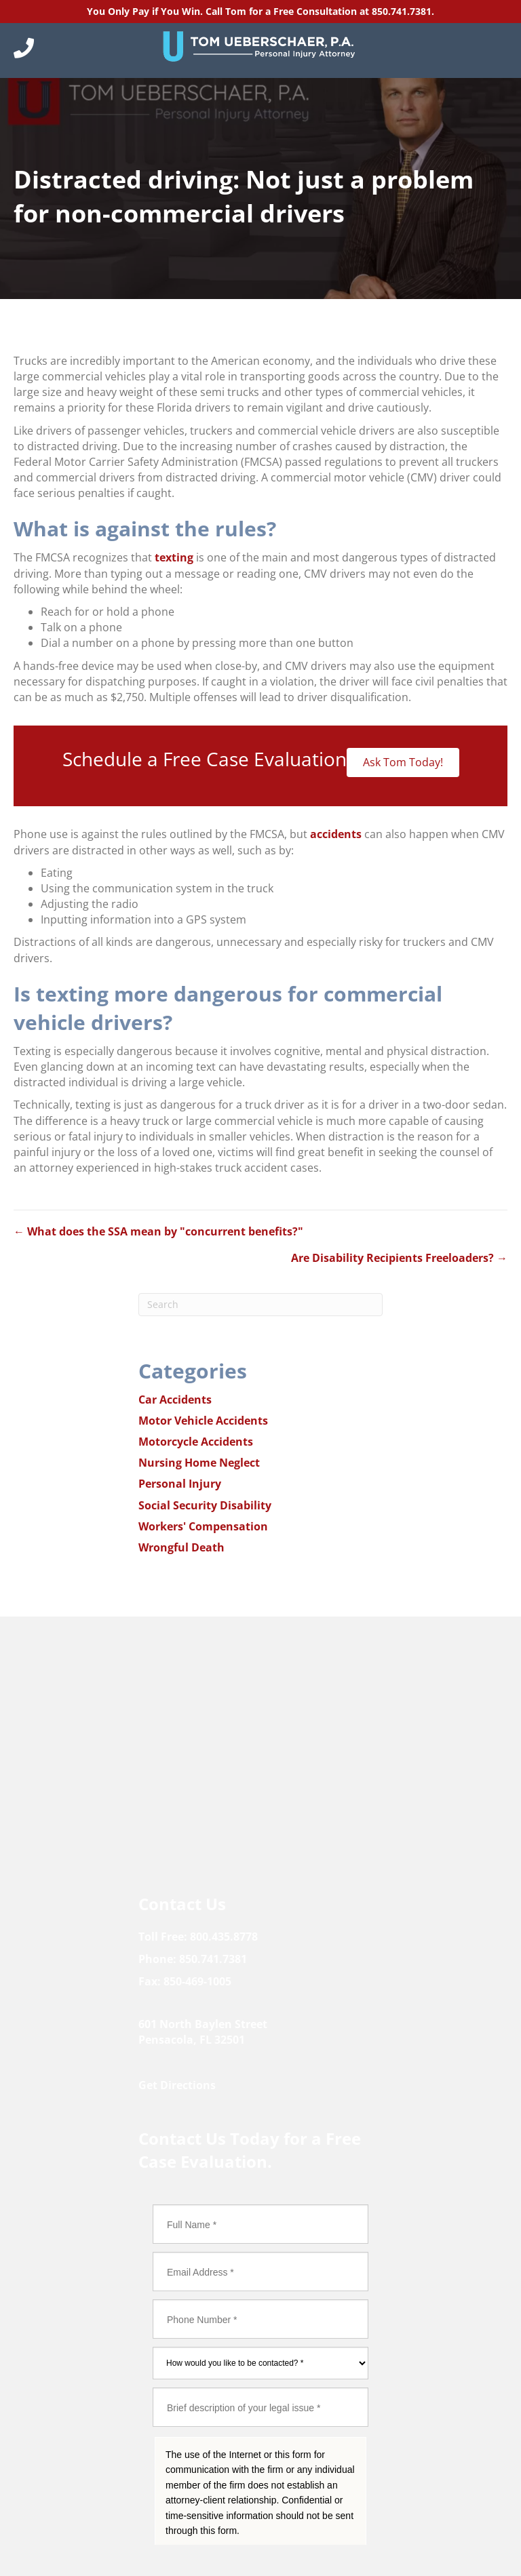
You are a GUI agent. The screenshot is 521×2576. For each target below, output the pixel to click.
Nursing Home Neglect (199, 1462)
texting (174, 557)
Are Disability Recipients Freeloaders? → (399, 1257)
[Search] (260, 1304)
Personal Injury (179, 1483)
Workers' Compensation (203, 1526)
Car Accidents (175, 1399)
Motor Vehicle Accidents (203, 1420)
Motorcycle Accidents (195, 1441)
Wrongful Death (181, 1547)
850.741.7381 (401, 11)
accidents (336, 834)
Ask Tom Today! (403, 762)
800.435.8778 (224, 1936)
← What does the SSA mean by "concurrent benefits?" (158, 1231)
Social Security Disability (204, 1505)
